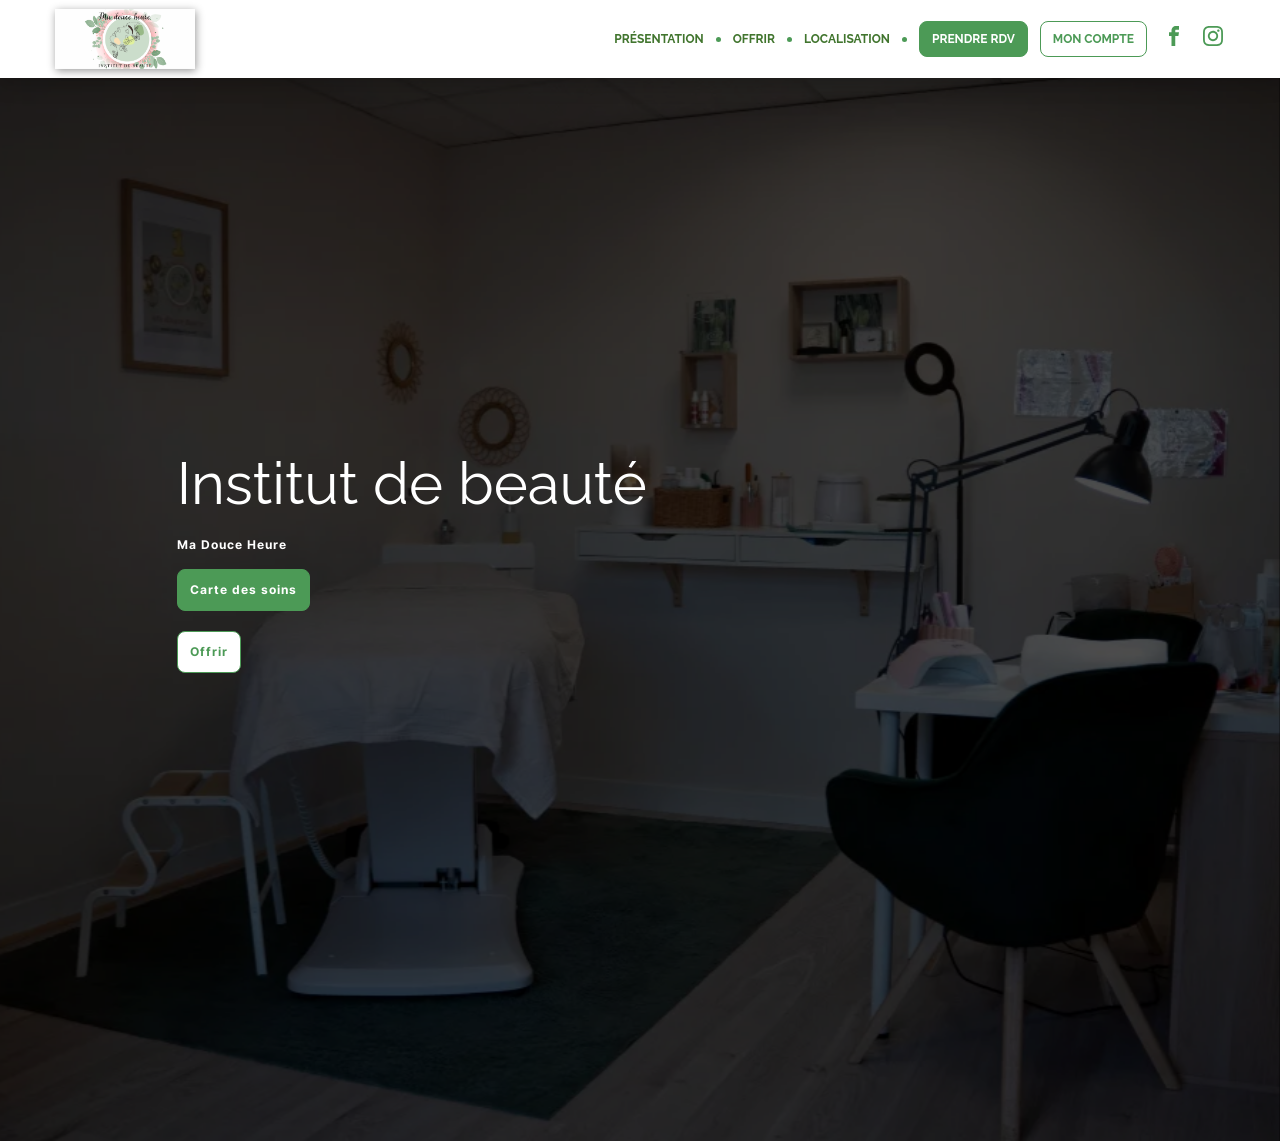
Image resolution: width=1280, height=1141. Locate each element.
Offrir (209, 651)
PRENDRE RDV (973, 39)
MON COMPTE (1093, 39)
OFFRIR (754, 39)
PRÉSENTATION (658, 39)
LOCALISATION (847, 39)
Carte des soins (243, 589)
